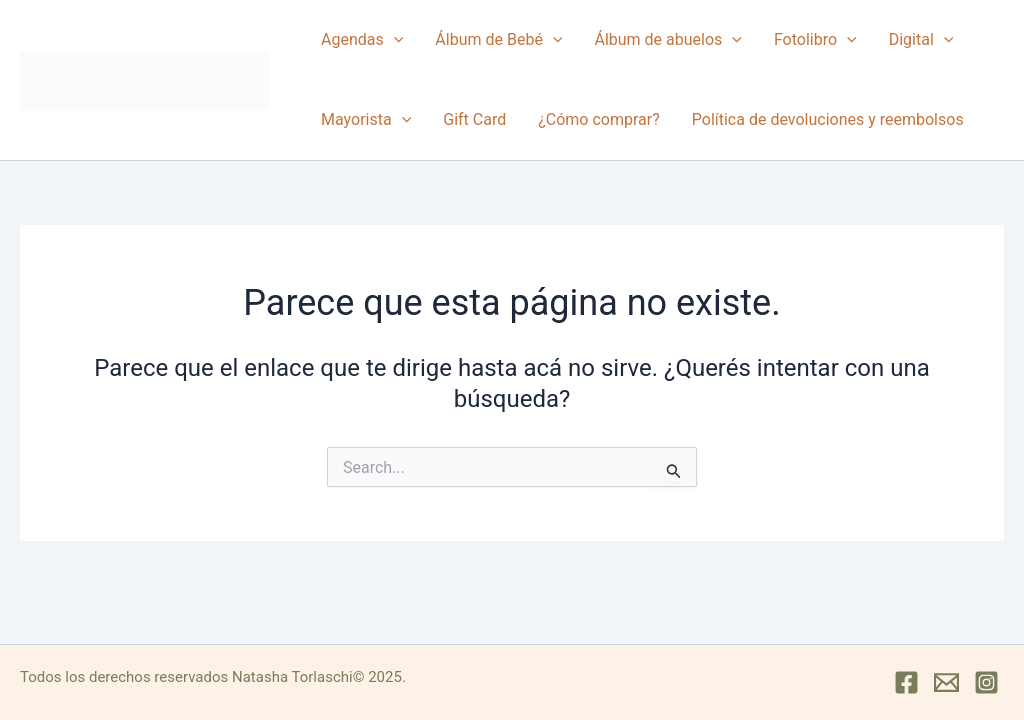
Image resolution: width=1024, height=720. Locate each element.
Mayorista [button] (366, 120)
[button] (394, 40)
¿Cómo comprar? (599, 119)
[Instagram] (986, 682)
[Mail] (946, 682)
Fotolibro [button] (815, 40)
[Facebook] (906, 682)
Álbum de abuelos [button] (667, 40)
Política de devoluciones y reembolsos (828, 119)
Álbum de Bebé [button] (498, 40)
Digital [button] (921, 40)
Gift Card (474, 119)
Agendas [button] (362, 40)
